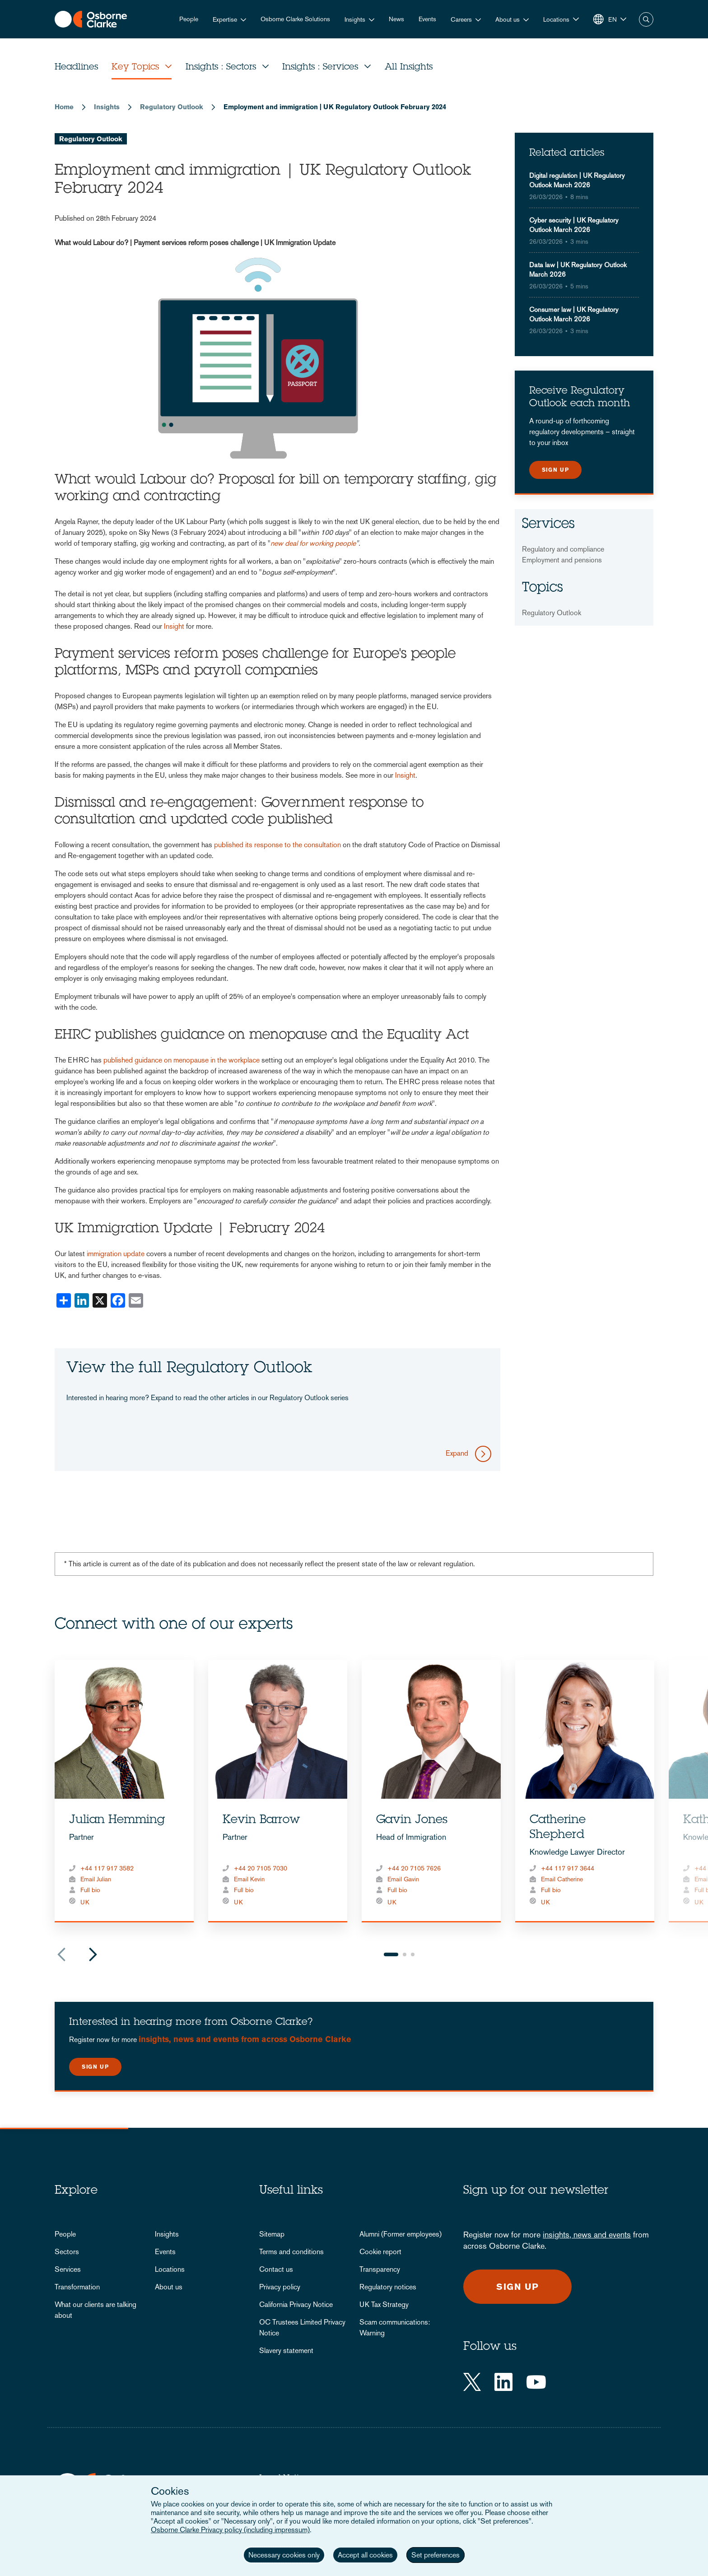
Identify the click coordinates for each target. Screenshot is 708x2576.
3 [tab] (413, 1954)
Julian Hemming (117, 1820)
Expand (457, 1453)
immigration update (115, 1253)
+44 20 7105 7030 (260, 1868)
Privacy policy (279, 2287)
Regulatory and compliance (563, 549)
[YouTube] (536, 2382)
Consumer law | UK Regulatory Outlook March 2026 (574, 314)
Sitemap (271, 2234)
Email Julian (95, 1879)
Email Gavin (403, 1879)
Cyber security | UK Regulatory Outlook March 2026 (574, 224)
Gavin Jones (411, 1820)
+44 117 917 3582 (107, 1868)
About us (507, 19)
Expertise (225, 19)
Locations (170, 2269)
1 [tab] (391, 1954)
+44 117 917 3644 (567, 1868)
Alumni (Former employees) (400, 2234)
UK (84, 1902)
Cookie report (380, 2251)
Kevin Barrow (261, 1820)
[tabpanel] (124, 1791)
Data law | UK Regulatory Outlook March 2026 (578, 269)
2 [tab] (404, 1954)
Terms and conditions (291, 2251)
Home (64, 107)
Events (427, 19)
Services (68, 2269)
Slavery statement (286, 2350)
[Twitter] (472, 2382)
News (396, 19)
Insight (174, 626)
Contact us (276, 2269)
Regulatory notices (387, 2287)
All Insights (409, 67)
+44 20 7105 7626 (414, 1868)
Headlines (76, 67)
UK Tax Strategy (384, 2304)
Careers (461, 19)
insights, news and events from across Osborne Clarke (245, 2039)
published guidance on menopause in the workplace (181, 1060)
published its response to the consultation (277, 844)
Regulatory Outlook (171, 107)
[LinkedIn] (503, 2382)
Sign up (555, 470)
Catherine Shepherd (558, 1828)
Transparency (379, 2269)
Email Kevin (249, 1879)
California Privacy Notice (296, 2304)
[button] (561, 19)
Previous (61, 1954)
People (188, 19)
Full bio (90, 1890)
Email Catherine (562, 1879)
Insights (355, 19)
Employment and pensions (562, 560)
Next (93, 1954)
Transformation (77, 2287)
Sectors (67, 2251)
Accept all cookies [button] (365, 2555)
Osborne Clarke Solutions (295, 19)
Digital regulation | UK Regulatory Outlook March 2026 (577, 180)
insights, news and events (587, 2234)
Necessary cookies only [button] (284, 2555)
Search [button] (646, 19)
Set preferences (435, 2555)
